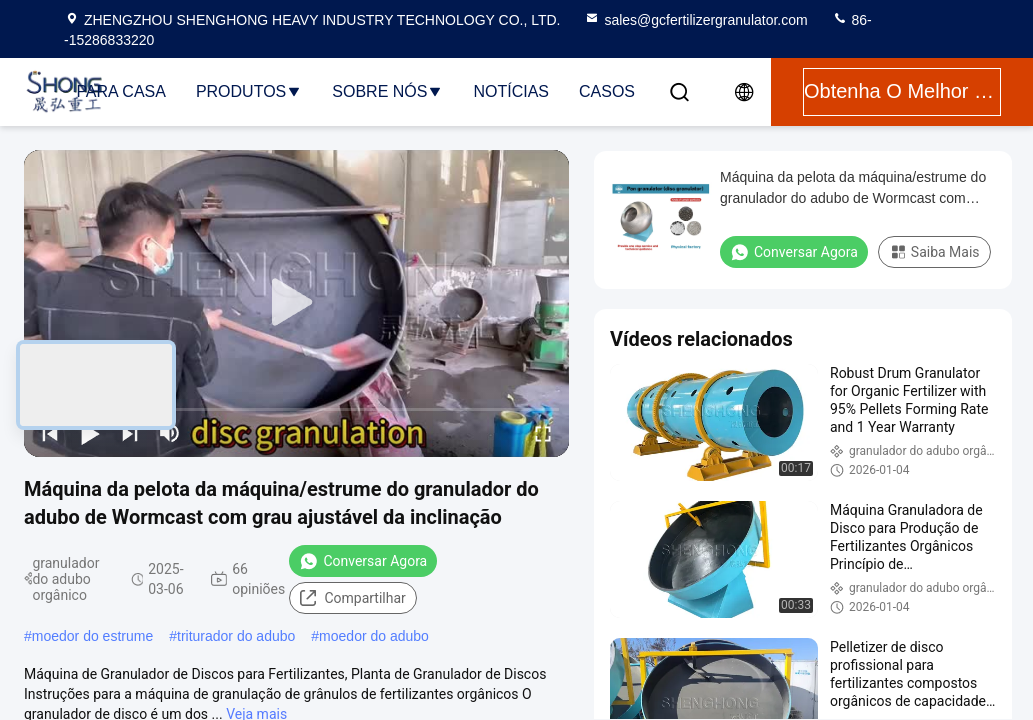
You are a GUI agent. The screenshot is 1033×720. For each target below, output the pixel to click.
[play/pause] (90, 433)
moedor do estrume (92, 636)
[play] (297, 303)
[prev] (50, 433)
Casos (607, 91)
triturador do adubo (236, 636)
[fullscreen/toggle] (543, 433)
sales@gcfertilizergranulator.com (695, 20)
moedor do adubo (374, 636)
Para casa (121, 91)
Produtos (249, 91)
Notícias (511, 91)
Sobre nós (387, 91)
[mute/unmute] (170, 433)
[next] (130, 433)
